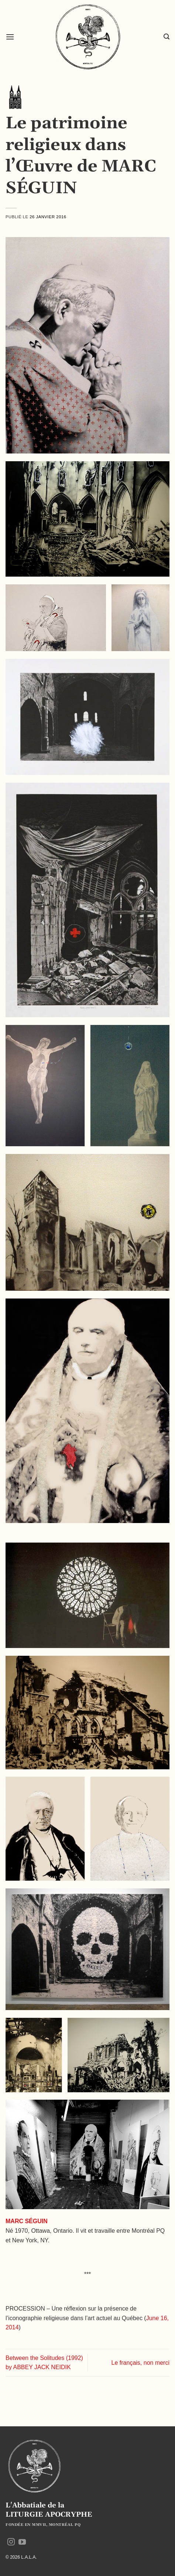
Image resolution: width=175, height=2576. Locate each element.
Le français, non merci (140, 2363)
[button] (10, 37)
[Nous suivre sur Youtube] (22, 2542)
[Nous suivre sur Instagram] (11, 2542)
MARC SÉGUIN (27, 2221)
